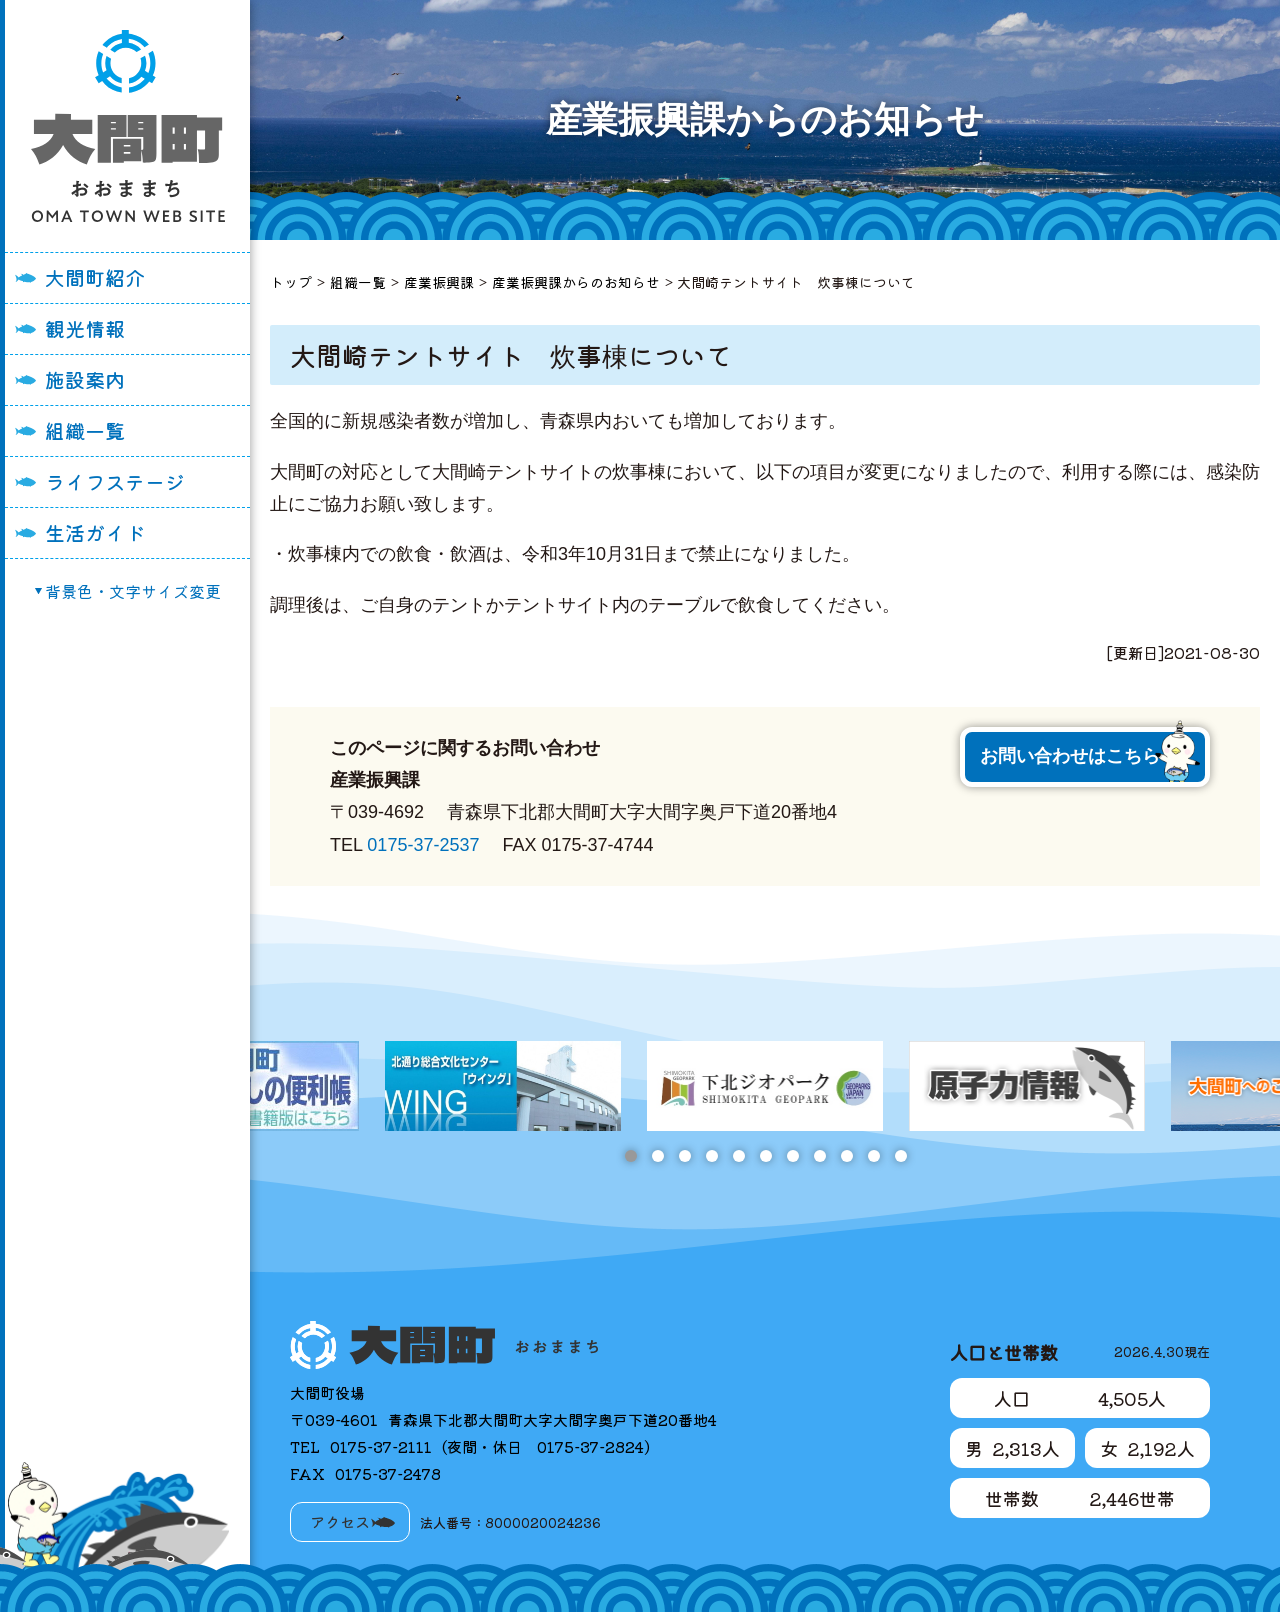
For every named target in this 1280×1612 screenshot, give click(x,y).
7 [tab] (792, 1156)
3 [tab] (684, 1156)
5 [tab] (738, 1156)
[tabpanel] (765, 1086)
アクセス (340, 1521)
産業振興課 (439, 282)
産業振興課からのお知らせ (576, 282)
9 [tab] (846, 1156)
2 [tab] (657, 1156)
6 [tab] (765, 1156)
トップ (291, 282)
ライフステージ (115, 481)
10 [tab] (873, 1156)
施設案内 (85, 379)
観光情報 (85, 328)
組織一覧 (85, 430)
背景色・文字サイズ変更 (133, 591)
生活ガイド (95, 532)
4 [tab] (711, 1156)
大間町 (128, 126)
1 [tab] (630, 1156)
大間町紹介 (95, 277)
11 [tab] (900, 1156)
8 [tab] (819, 1156)
